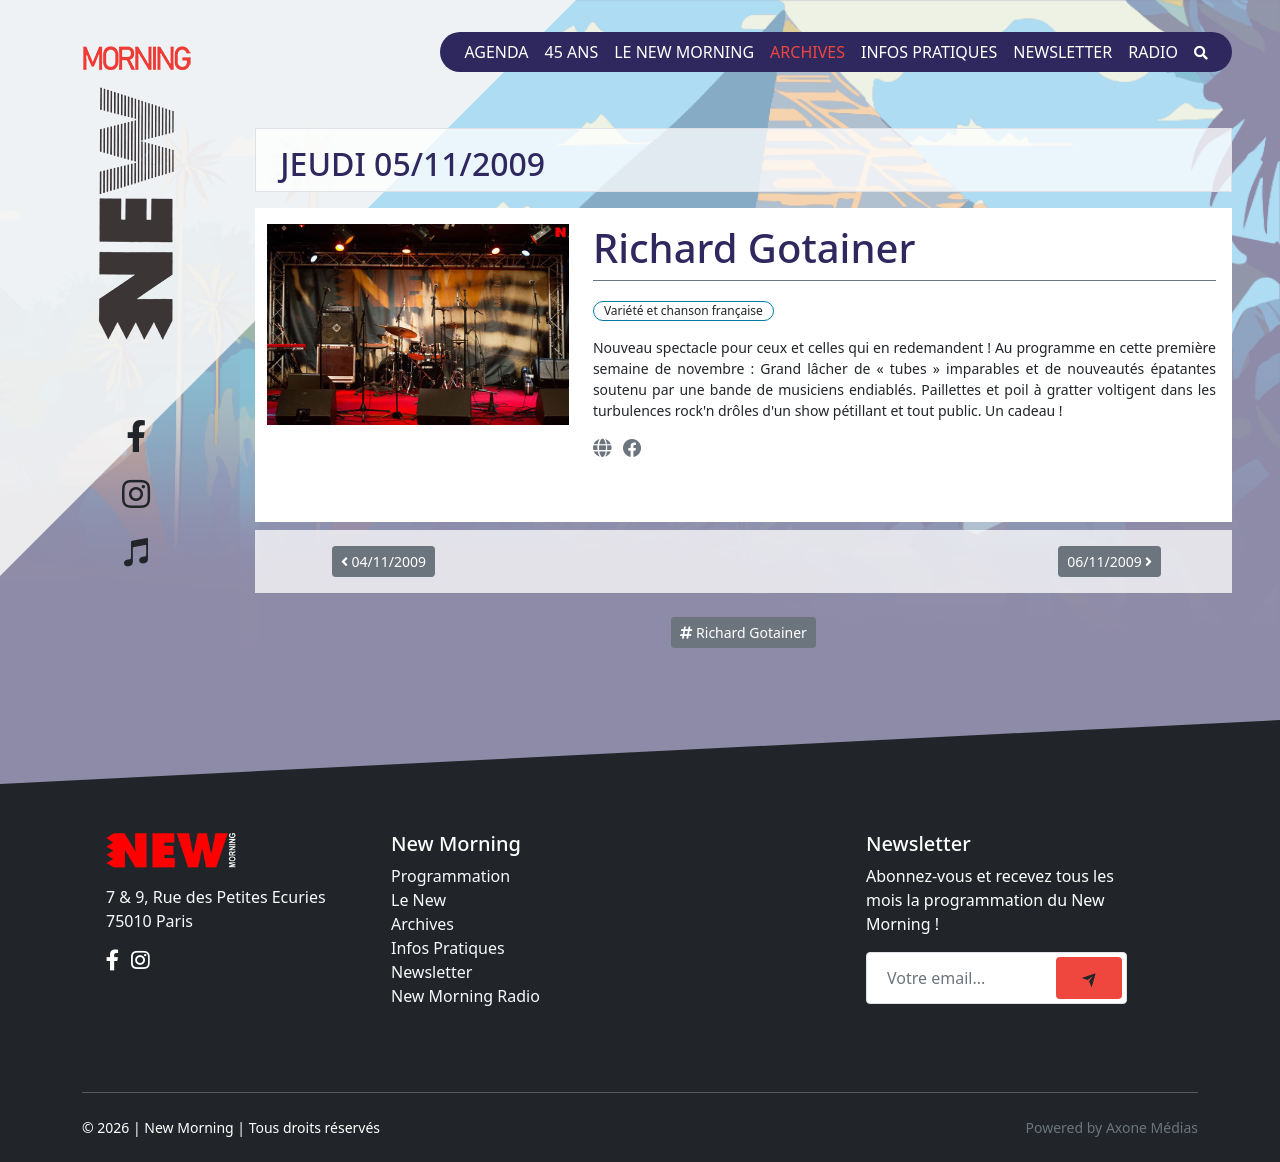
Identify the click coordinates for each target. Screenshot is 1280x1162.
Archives (807, 52)
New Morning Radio (465, 996)
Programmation (450, 876)
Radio (1153, 52)
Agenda (496, 52)
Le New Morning (684, 52)
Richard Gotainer (743, 632)
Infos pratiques (929, 52)
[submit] (1089, 978)
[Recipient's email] (964, 978)
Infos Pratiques (448, 948)
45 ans (572, 52)
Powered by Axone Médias (1112, 1127)
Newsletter (1062, 52)
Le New (418, 900)
